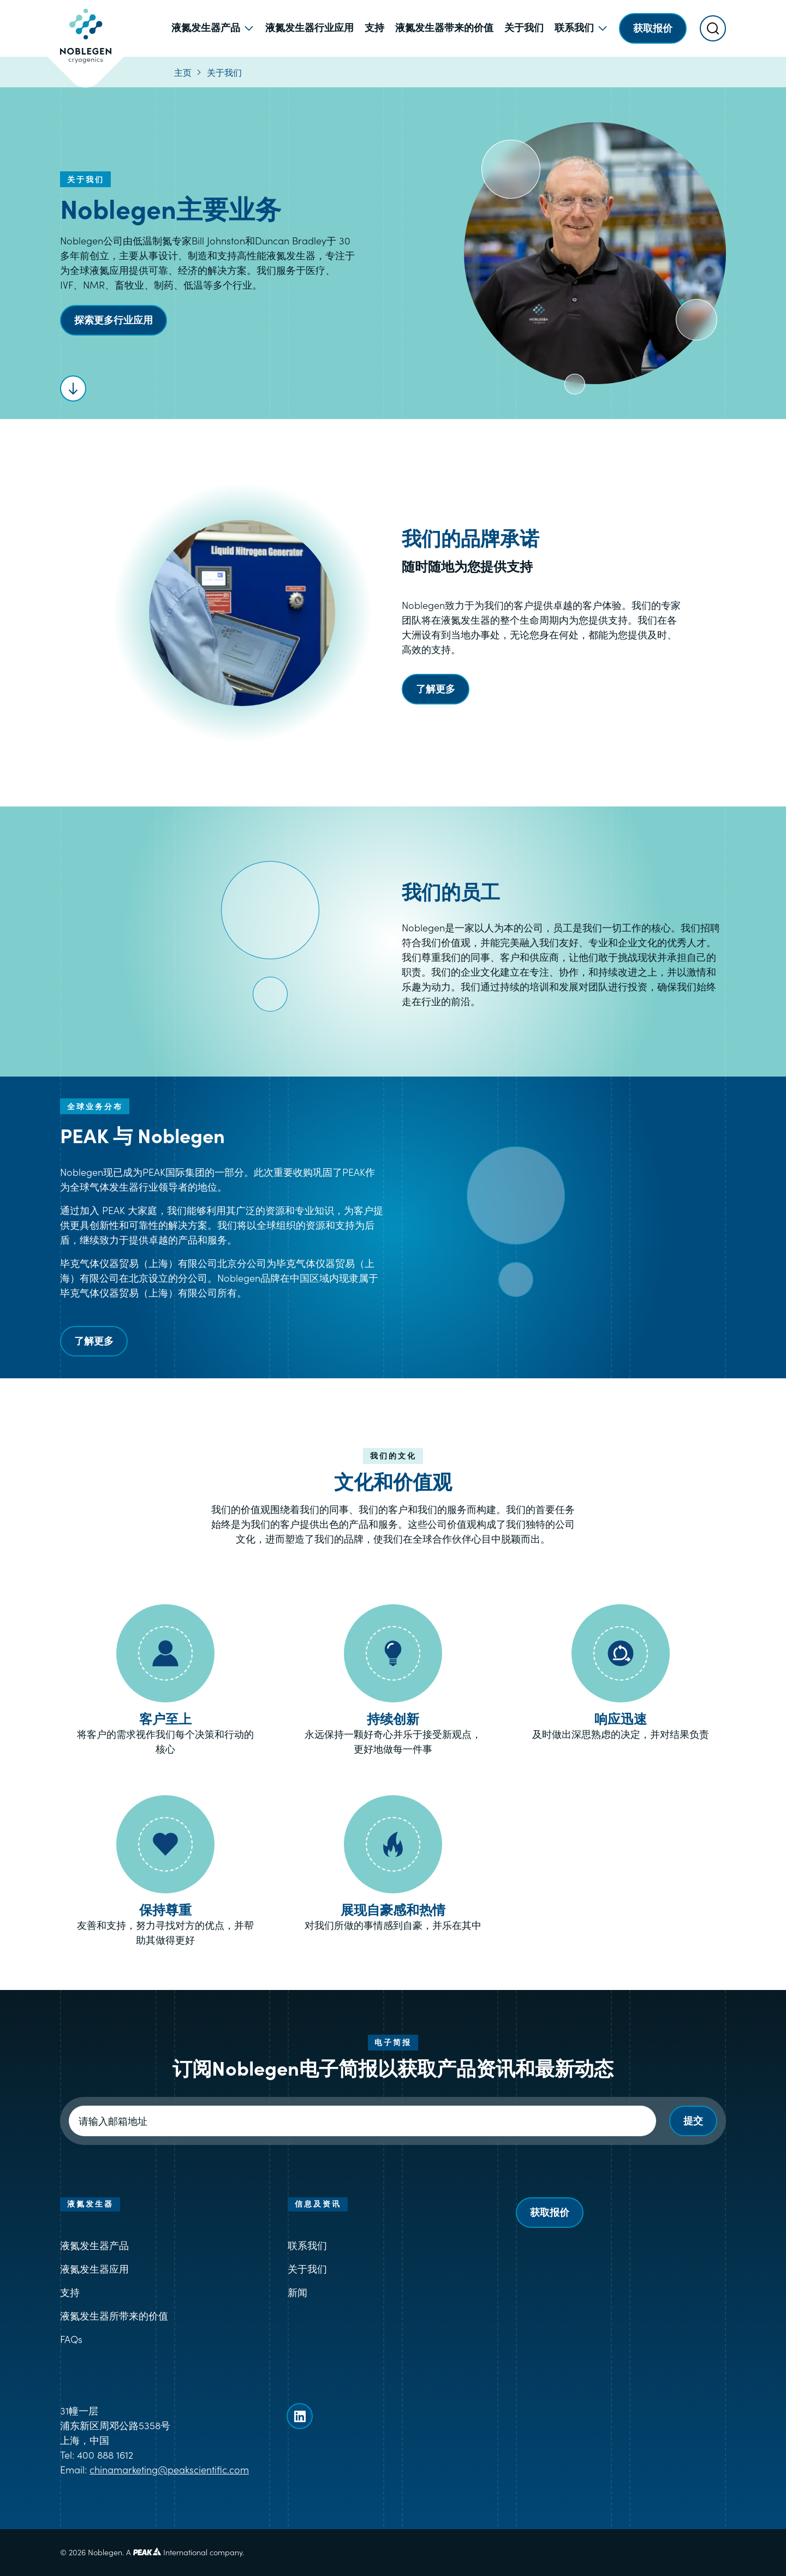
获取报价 (549, 2212)
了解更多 (435, 688)
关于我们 (224, 72)
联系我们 (307, 2245)
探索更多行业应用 (113, 319)
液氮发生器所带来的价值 (114, 2315)
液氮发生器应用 (94, 2268)
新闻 (297, 2292)
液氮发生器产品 (94, 2245)
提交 (693, 2120)
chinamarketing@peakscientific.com (169, 2469)
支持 (70, 2292)
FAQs (71, 2339)
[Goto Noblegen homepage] (85, 28)
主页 (183, 72)
